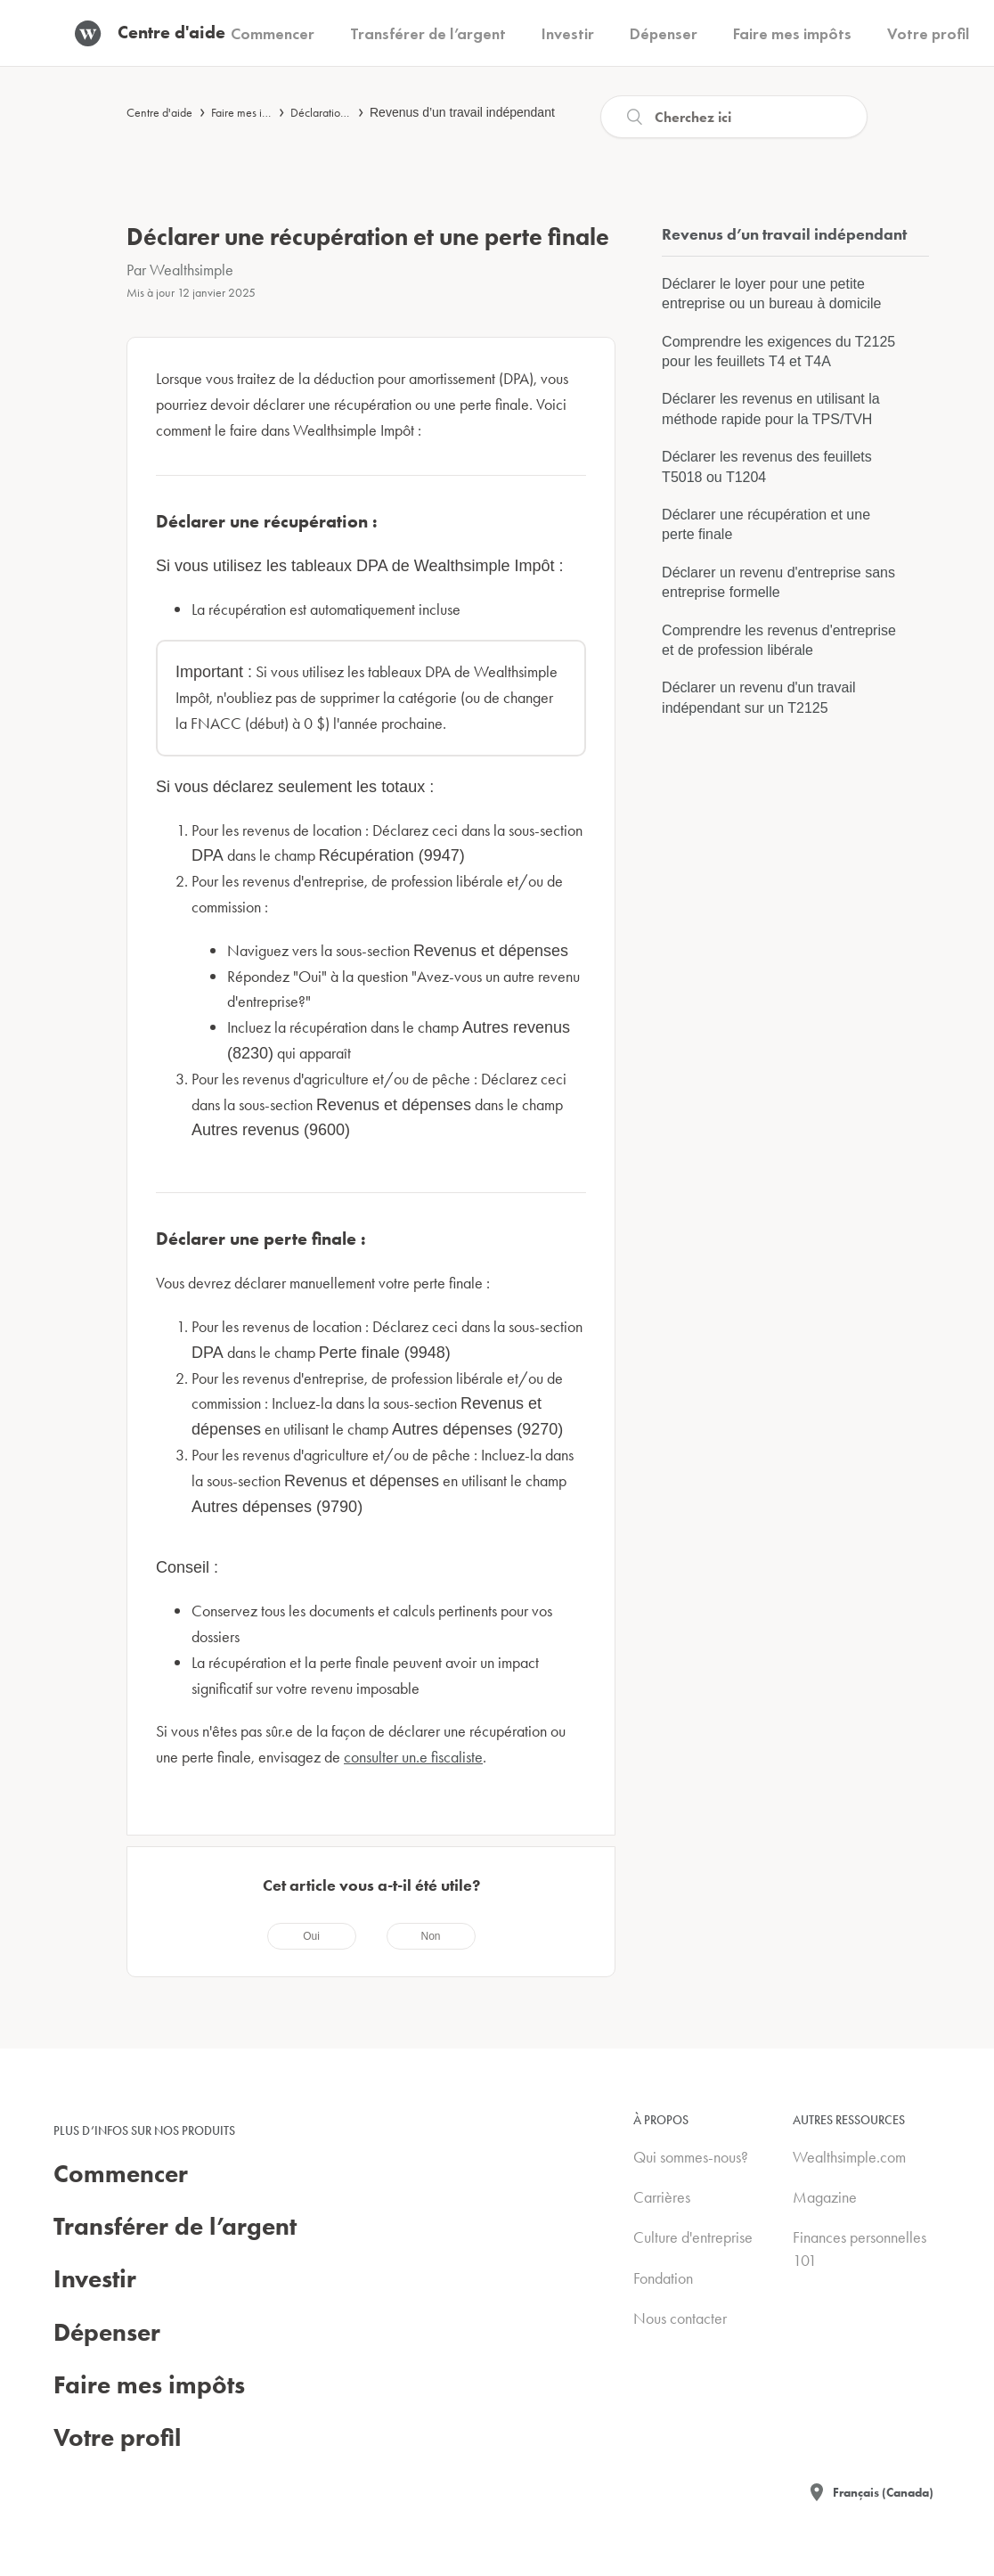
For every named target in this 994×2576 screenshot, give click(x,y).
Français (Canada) (883, 2492)
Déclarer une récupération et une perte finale (766, 524)
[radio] (311, 1936)
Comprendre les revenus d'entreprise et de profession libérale (779, 640)
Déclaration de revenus (346, 112)
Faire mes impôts (250, 112)
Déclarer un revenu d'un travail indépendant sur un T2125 (758, 697)
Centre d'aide (159, 112)
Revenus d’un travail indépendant (462, 112)
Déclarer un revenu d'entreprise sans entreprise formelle (778, 582)
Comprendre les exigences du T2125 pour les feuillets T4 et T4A (778, 351)
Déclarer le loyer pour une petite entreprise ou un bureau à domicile (771, 293)
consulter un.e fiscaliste (413, 1756)
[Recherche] (734, 116)
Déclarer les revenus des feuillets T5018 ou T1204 (767, 466)
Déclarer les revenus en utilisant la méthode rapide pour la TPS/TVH (771, 408)
